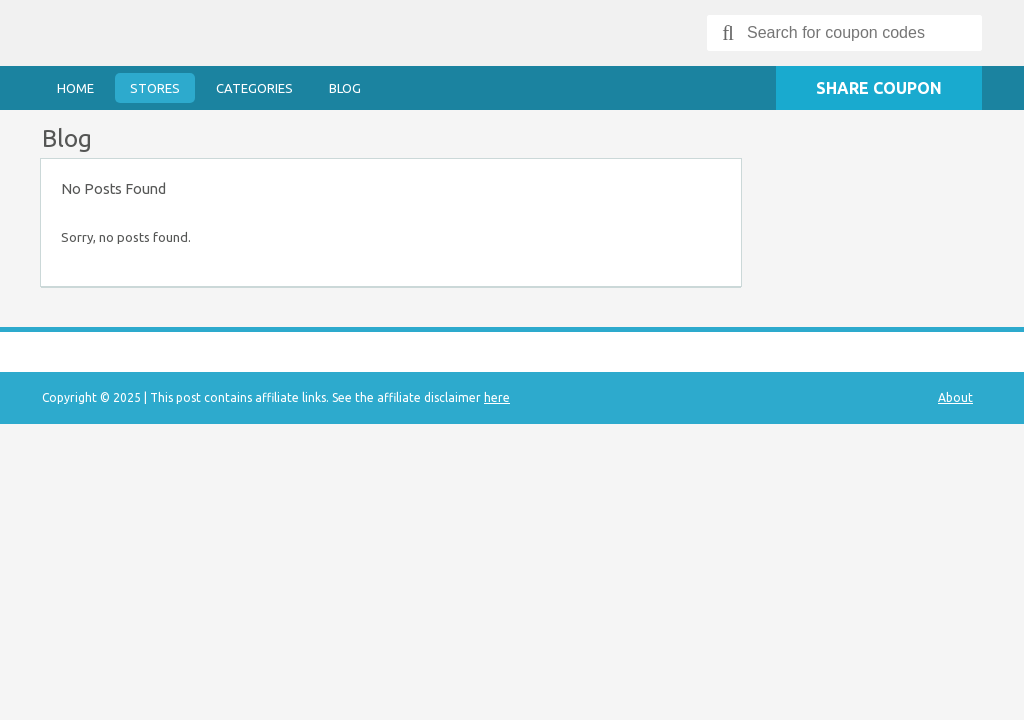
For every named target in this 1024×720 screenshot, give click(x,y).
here (497, 397)
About (955, 397)
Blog (345, 88)
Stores (155, 88)
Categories (254, 88)
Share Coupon (879, 88)
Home (75, 88)
